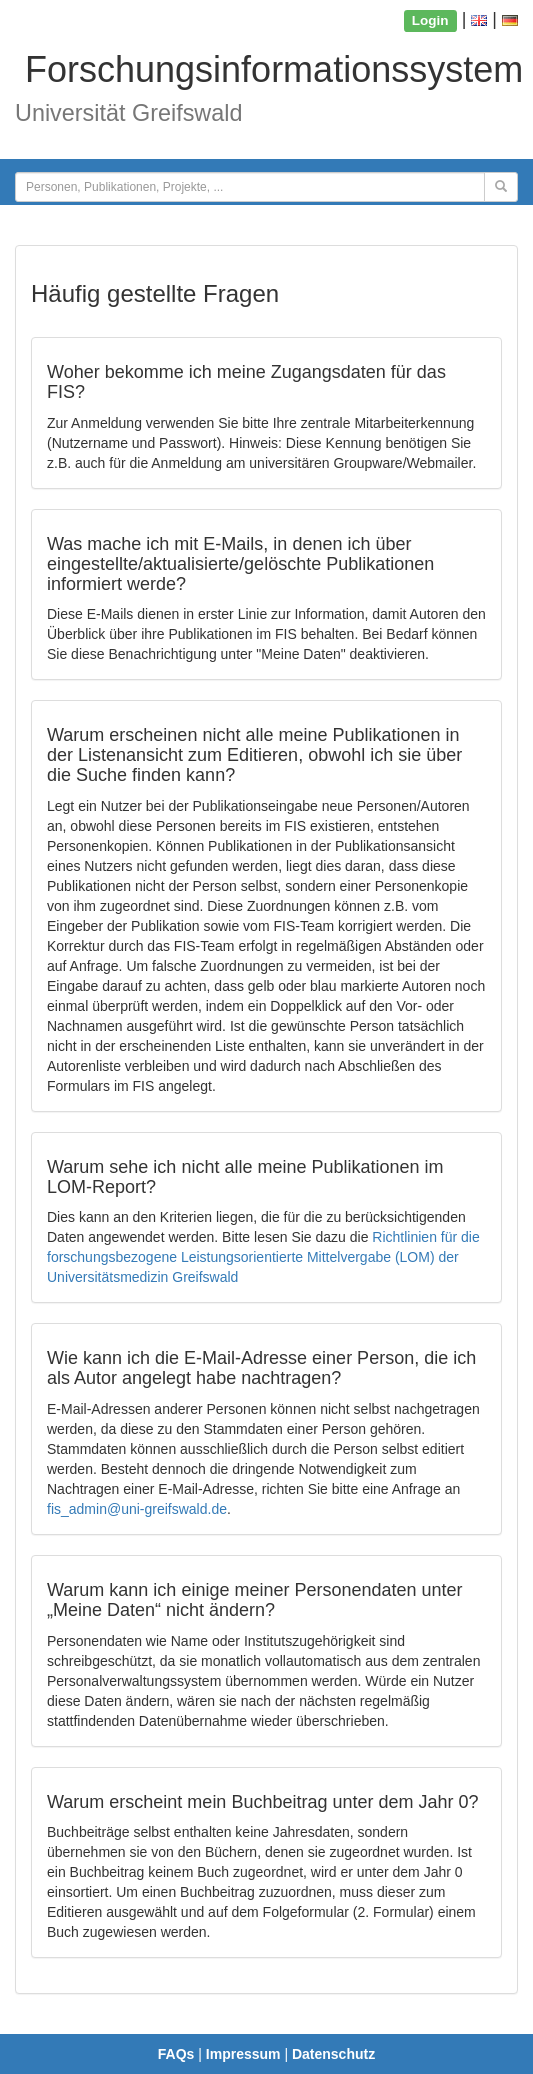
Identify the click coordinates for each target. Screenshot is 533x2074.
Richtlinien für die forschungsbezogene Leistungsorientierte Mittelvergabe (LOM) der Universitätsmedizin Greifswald (263, 1257)
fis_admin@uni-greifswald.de (137, 1509)
